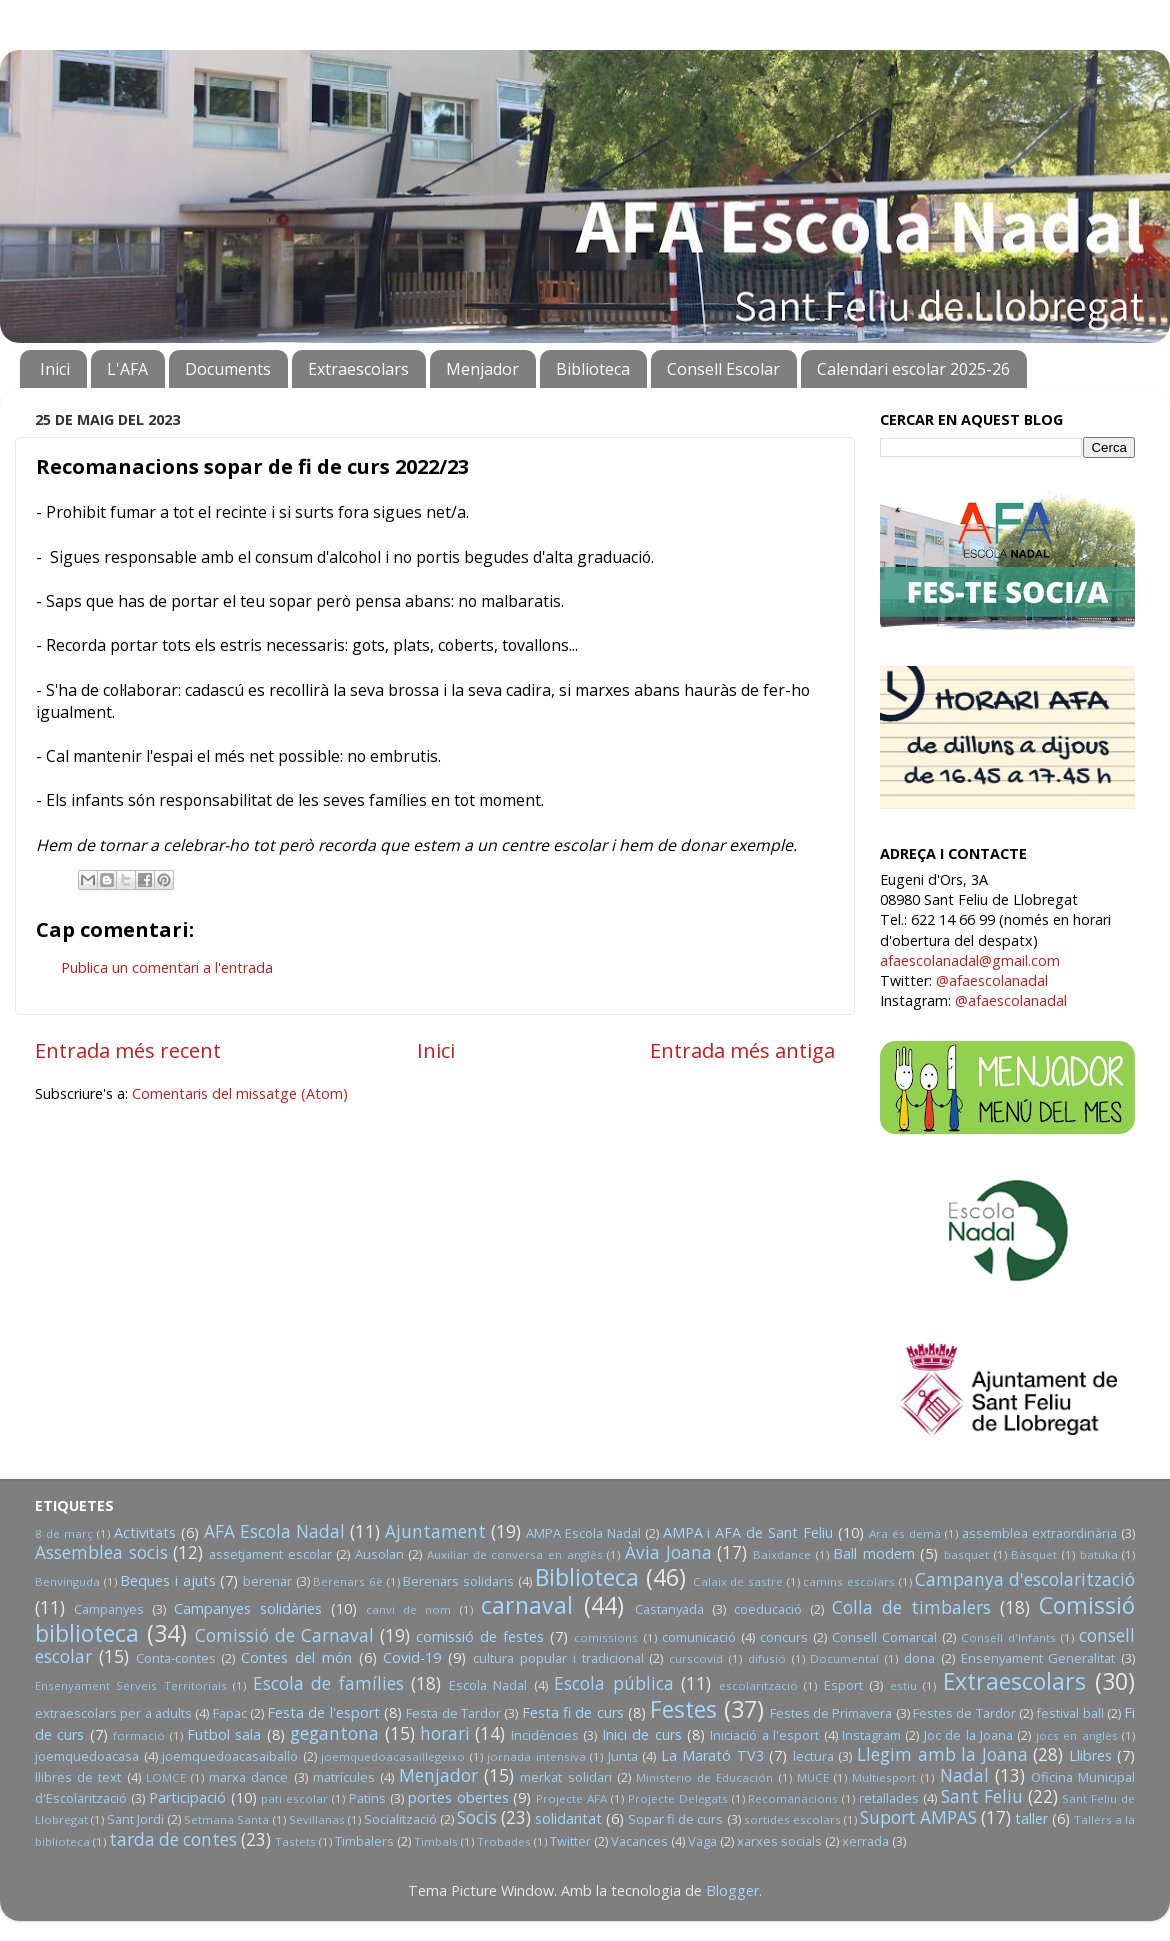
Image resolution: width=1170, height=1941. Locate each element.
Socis (477, 1817)
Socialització (400, 1819)
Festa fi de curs (573, 1712)
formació (139, 1735)
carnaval (527, 1605)
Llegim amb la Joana (942, 1754)
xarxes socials (779, 1841)
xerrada (865, 1841)
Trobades (504, 1841)
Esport (843, 1685)
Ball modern (874, 1553)
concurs (784, 1637)
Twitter (570, 1841)
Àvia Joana (668, 1552)
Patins (367, 1798)
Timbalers (364, 1841)
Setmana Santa (226, 1819)
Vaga (702, 1841)
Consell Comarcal (884, 1637)
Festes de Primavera (831, 1713)
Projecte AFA (571, 1798)
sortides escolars (792, 1819)
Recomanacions (793, 1798)
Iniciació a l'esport (764, 1735)
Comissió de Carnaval (284, 1635)
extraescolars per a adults (113, 1713)
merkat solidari (565, 1777)
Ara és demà (905, 1533)
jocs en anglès (1077, 1735)
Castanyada (669, 1609)
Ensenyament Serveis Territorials (131, 1685)
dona (919, 1658)
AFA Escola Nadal (274, 1531)
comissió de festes (480, 1636)
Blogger (732, 1890)
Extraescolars (358, 369)
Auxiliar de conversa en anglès (515, 1554)
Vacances (639, 1841)
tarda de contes (173, 1839)
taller (1031, 1818)
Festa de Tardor (453, 1713)
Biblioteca (593, 369)
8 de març (64, 1533)
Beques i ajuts (167, 1580)
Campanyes (109, 1609)
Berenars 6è (348, 1581)
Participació (187, 1797)
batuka (1099, 1554)
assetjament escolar (270, 1554)
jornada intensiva (536, 1756)
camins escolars (849, 1581)
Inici (55, 369)
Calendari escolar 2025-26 (913, 369)
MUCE (813, 1777)
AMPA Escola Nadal (583, 1533)
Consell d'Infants (1008, 1637)
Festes (683, 1709)
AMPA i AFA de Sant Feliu (748, 1532)
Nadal (964, 1775)
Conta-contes (176, 1658)
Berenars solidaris (458, 1581)
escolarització (758, 1685)
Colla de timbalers (911, 1607)
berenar (267, 1581)
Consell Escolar (723, 369)
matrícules (344, 1777)
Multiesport (884, 1777)
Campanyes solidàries (248, 1608)
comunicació (699, 1637)
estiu (903, 1685)
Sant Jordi (135, 1819)
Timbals (436, 1841)
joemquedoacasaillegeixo (393, 1756)
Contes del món (296, 1657)
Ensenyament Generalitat (1038, 1658)
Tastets (295, 1841)
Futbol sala (224, 1734)
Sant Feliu (982, 1796)
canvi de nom (408, 1609)
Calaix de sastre (738, 1581)
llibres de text (78, 1777)
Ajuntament (435, 1531)
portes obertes (458, 1797)
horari (445, 1733)
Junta (623, 1756)
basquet (966, 1554)
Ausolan (379, 1554)
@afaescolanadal (992, 980)
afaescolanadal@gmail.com (970, 960)
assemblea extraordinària (1039, 1533)
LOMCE (166, 1777)
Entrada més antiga (742, 1050)
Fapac (230, 1713)
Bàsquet (1034, 1554)
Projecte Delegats (678, 1798)
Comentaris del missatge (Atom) (240, 1093)
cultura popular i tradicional (558, 1658)
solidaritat (568, 1818)
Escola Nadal (488, 1685)
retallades (889, 1798)
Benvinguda (67, 1581)
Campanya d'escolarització (1025, 1579)
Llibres (1090, 1755)
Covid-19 (412, 1657)
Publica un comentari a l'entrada (167, 967)
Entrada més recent (128, 1050)
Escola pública (613, 1683)
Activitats (145, 1532)
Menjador (482, 369)
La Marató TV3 (712, 1755)
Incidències (545, 1735)
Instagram (871, 1735)
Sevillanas (317, 1819)
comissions (606, 1637)
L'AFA (127, 369)
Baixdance (782, 1554)
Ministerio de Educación (704, 1777)
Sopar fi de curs (675, 1819)
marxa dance (248, 1777)
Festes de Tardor (964, 1713)
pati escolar (294, 1798)
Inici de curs (642, 1734)
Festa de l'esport (323, 1712)
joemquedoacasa (87, 1756)
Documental (844, 1658)
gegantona (334, 1733)
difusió (767, 1658)
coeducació (768, 1609)
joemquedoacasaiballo (230, 1756)
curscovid (696, 1658)
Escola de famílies (328, 1683)
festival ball (1069, 1713)
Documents (228, 369)
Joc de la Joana (968, 1735)
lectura (813, 1756)
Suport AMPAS (918, 1817)
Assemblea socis (101, 1552)
